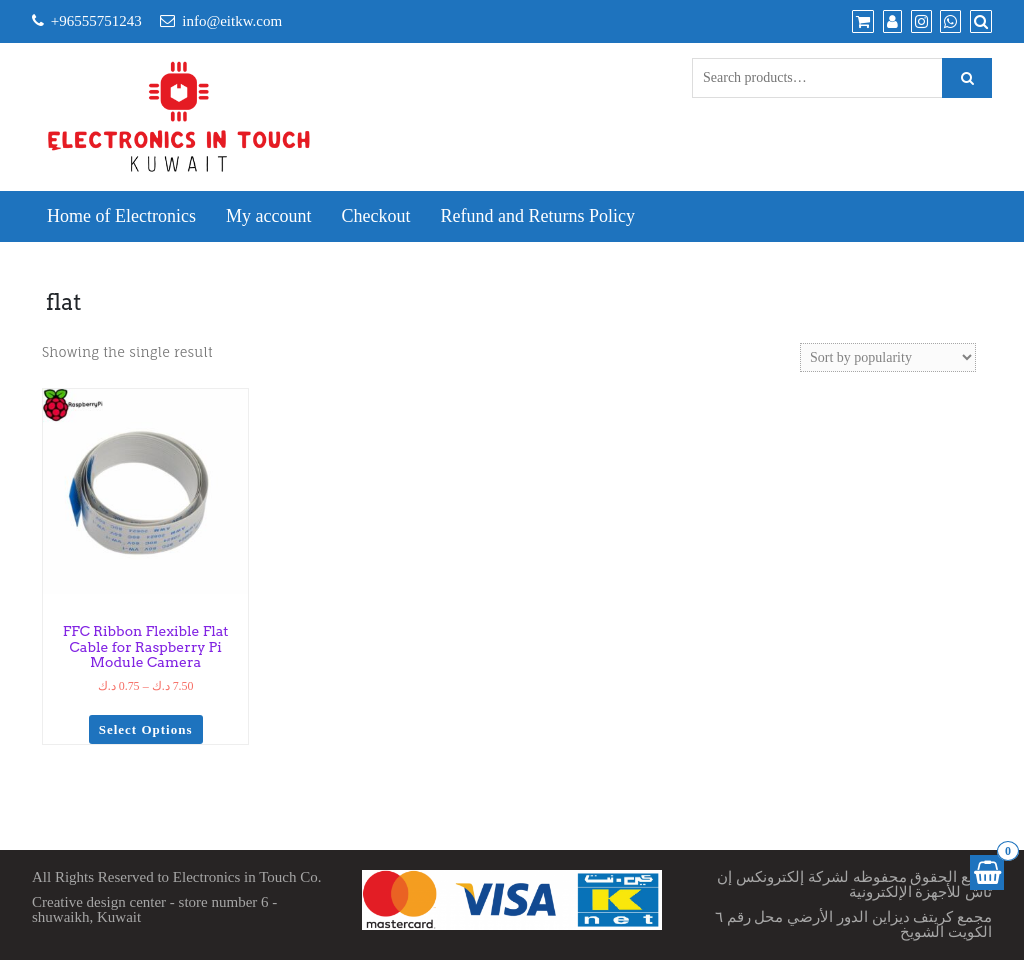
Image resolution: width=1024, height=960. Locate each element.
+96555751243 (96, 21)
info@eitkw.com (232, 21)
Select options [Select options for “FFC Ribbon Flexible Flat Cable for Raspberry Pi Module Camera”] (146, 729)
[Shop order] (888, 357)
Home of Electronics (121, 216)
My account (268, 216)
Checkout (375, 216)
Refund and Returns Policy (537, 216)
